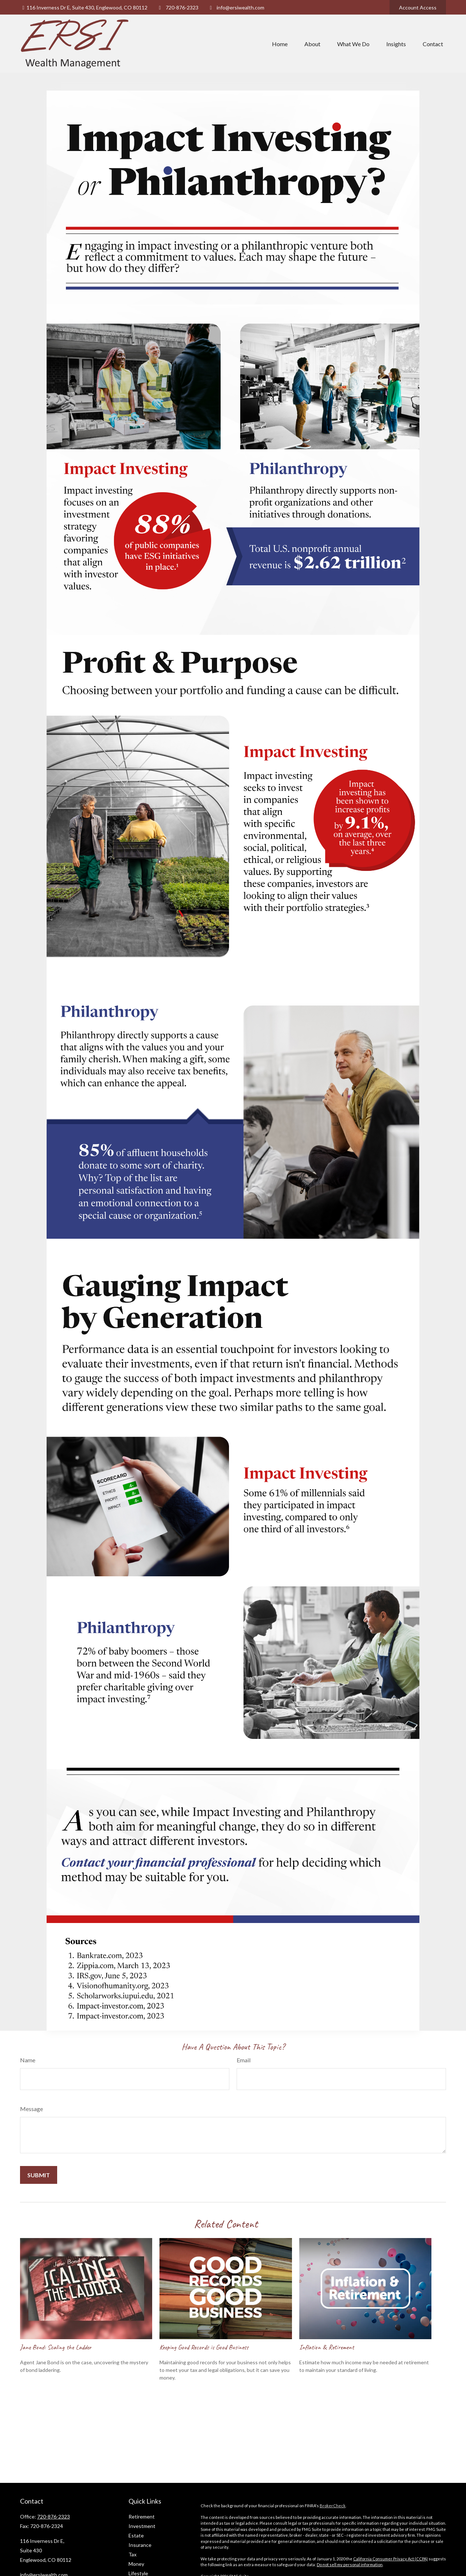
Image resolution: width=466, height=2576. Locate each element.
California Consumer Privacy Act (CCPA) (390, 2558)
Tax (133, 2554)
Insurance (140, 2545)
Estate (136, 2535)
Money (136, 2564)
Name (27, 2060)
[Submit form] (38, 2175)
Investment (142, 2526)
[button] (280, 43)
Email (243, 2060)
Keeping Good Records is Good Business (203, 2347)
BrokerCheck (332, 2505)
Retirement (142, 2516)
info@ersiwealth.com (236, 7)
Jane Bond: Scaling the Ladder (55, 2347)
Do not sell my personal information (350, 2564)
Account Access (418, 7)
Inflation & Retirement (326, 2347)
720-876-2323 (177, 7)
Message (31, 2108)
